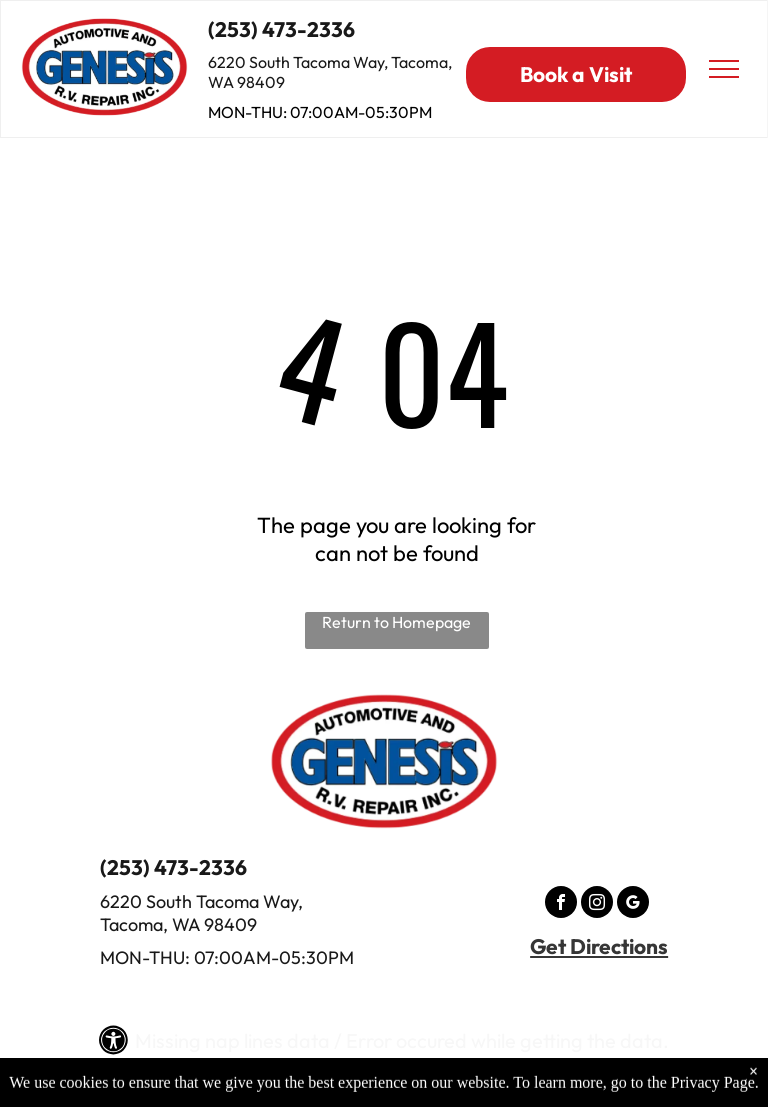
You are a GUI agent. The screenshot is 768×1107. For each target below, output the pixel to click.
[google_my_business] (633, 904)
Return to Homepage (396, 622)
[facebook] (561, 904)
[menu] (724, 69)
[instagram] (597, 904)
